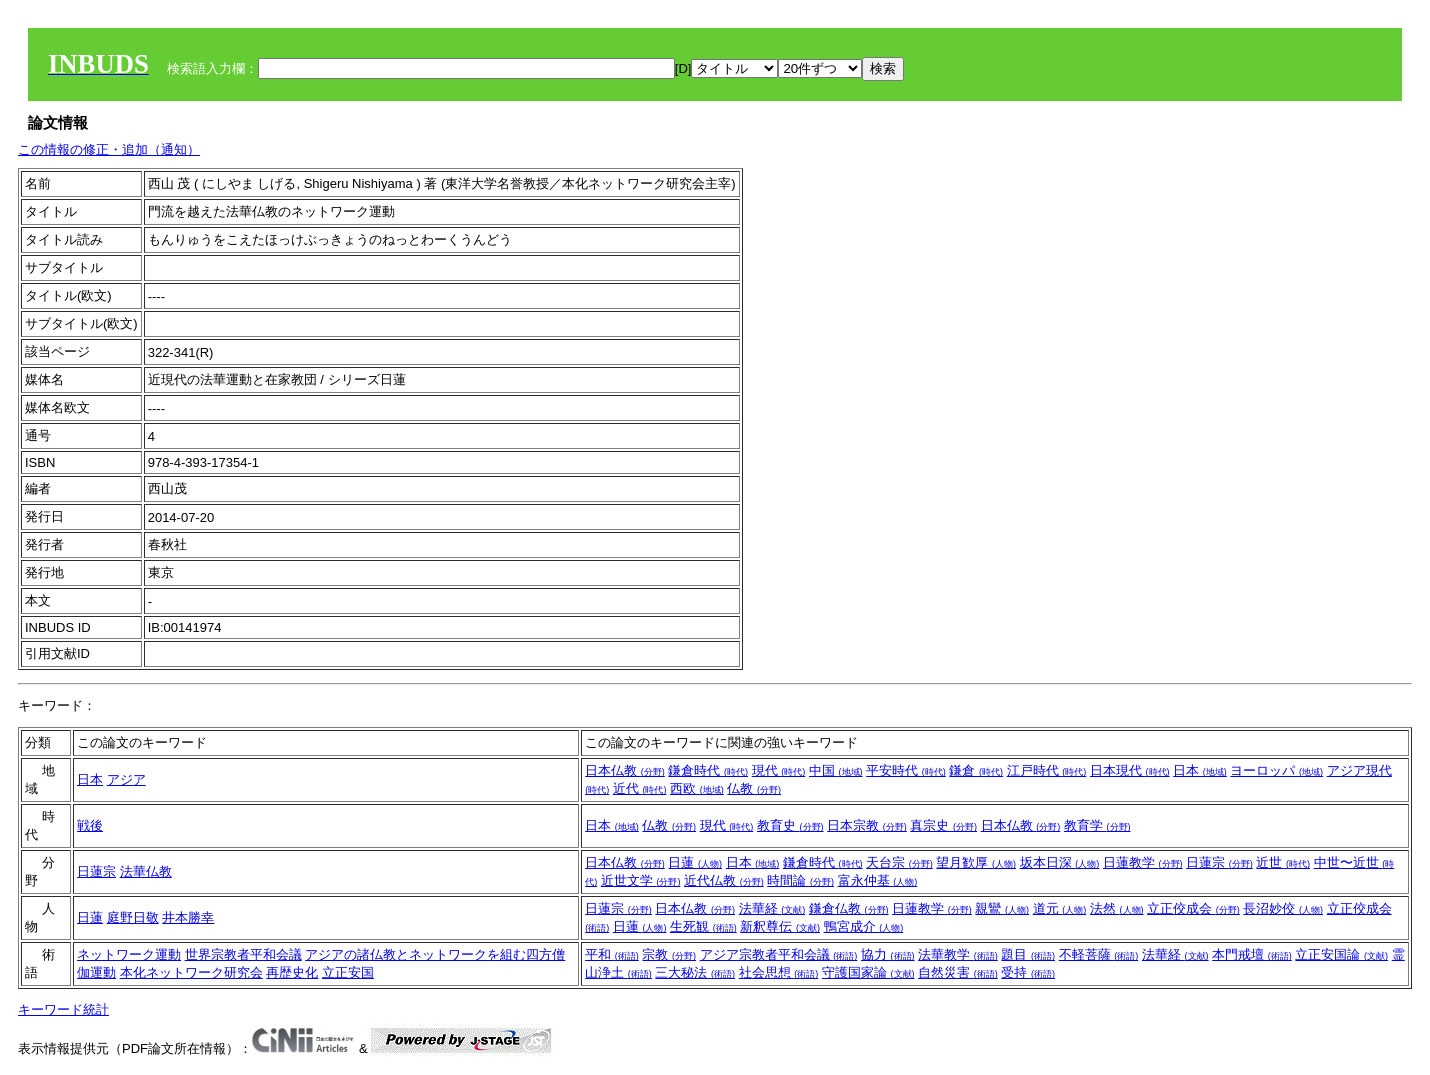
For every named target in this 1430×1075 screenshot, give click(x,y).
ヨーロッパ (1276, 770)
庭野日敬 (133, 917)
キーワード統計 (63, 1009)
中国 (836, 770)
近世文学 (641, 880)
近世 (1283, 862)
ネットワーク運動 (129, 954)
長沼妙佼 (1283, 908)
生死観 (703, 926)
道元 (1060, 908)
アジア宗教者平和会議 (779, 954)
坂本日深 (1060, 862)
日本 (90, 779)
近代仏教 (724, 880)
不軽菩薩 (1099, 954)
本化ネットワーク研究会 (191, 972)
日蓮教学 (1143, 862)
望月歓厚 (976, 862)
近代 (640, 788)
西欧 (697, 788)
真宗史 (943, 825)
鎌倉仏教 (849, 908)
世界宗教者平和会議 (243, 954)
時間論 (800, 880)
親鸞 (1002, 908)
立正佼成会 (1193, 908)
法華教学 (958, 954)
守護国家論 (868, 972)
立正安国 (348, 972)
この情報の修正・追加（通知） (109, 149)
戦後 (90, 825)
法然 (1117, 908)
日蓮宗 (96, 871)
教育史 (790, 825)
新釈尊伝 (780, 926)
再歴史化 (292, 972)
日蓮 (695, 862)
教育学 (1097, 825)
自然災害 (958, 972)
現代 (779, 770)
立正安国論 (1341, 954)
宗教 (669, 954)
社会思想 (779, 972)
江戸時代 (1047, 770)
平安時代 (906, 770)
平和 (612, 954)
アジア (126, 779)
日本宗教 (867, 825)
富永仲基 (878, 880)
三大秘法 (695, 972)
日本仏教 (625, 770)
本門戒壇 (1252, 954)
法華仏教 (146, 871)
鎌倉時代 (708, 770)
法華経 (772, 908)
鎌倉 (976, 770)
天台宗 (899, 862)
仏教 (754, 788)
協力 (888, 954)
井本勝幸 (188, 917)
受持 (1028, 972)
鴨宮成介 (864, 926)
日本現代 (1130, 770)
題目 (1028, 954)
